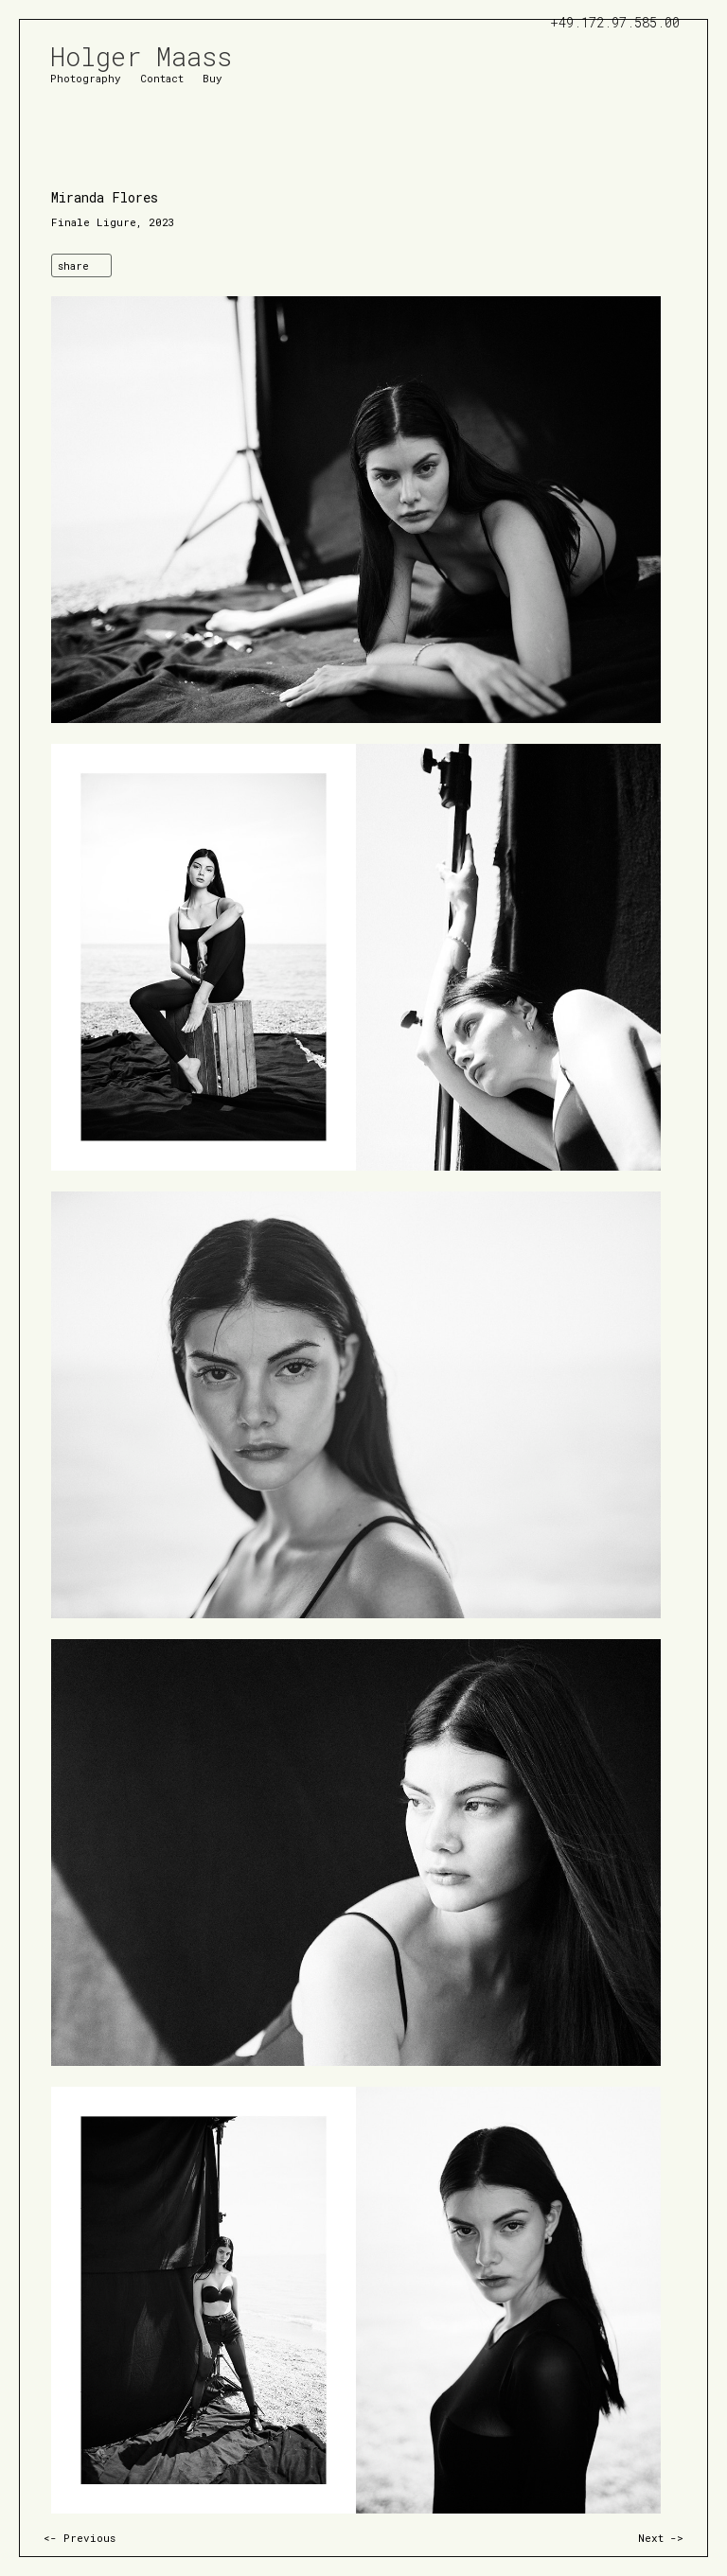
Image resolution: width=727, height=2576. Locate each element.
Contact (162, 77)
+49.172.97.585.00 (615, 22)
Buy (212, 77)
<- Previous (79, 2538)
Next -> (660, 2538)
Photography (85, 77)
